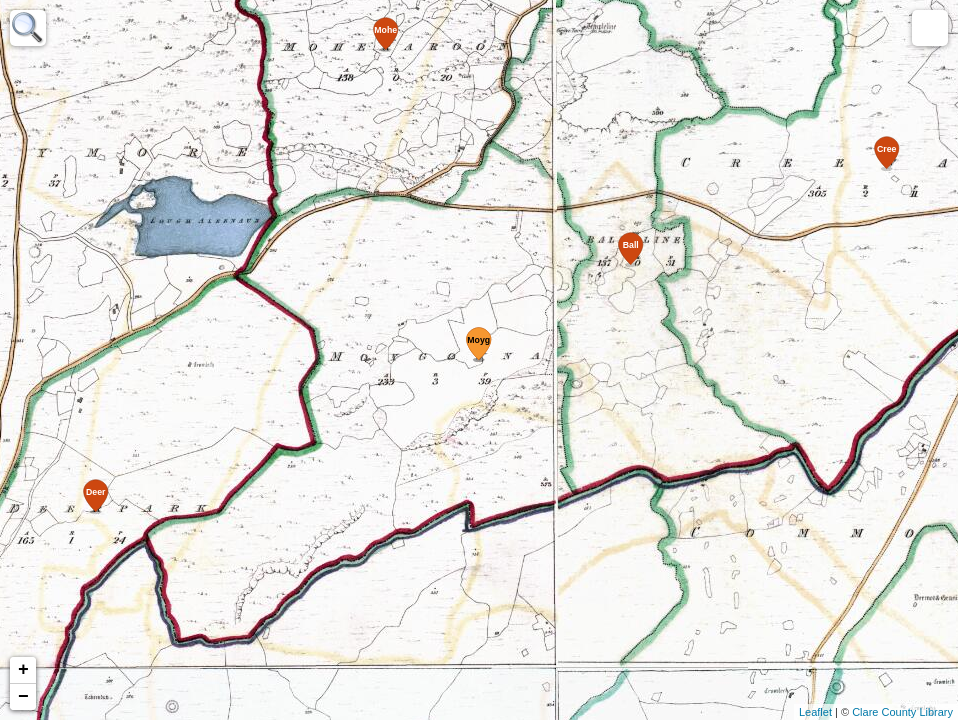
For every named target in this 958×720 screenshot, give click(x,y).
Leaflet (815, 712)
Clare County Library (902, 712)
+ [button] (23, 670)
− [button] (23, 697)
